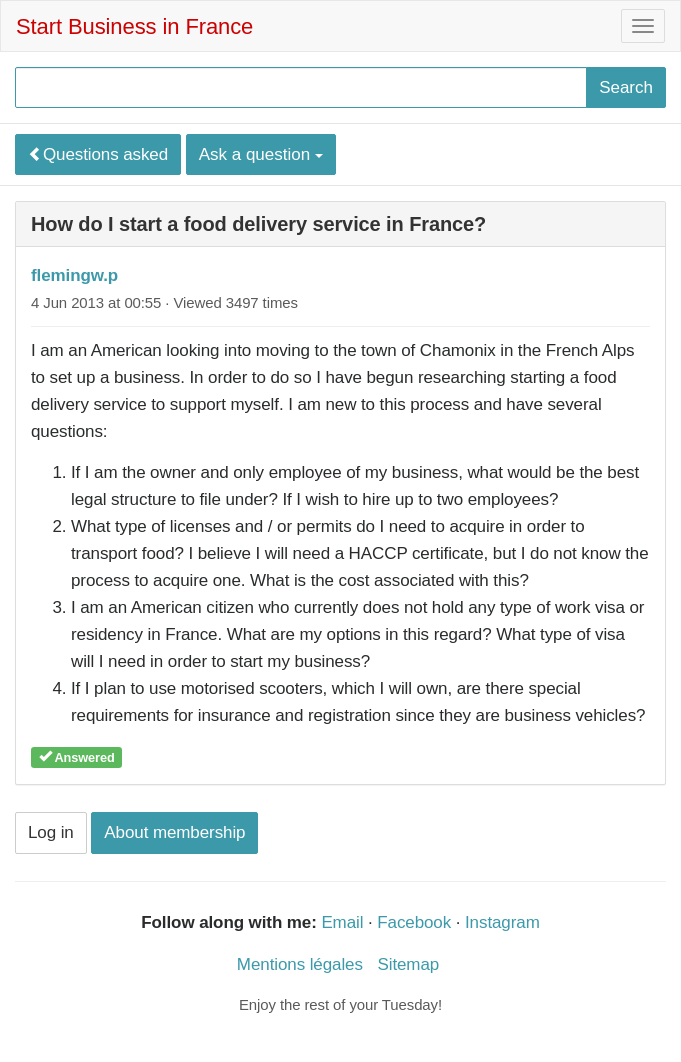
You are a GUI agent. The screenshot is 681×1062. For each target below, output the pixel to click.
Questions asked (98, 154)
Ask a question (261, 154)
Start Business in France (134, 26)
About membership (174, 832)
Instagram (502, 922)
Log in (51, 832)
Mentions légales (300, 964)
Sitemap (408, 964)
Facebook (414, 922)
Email (342, 922)
